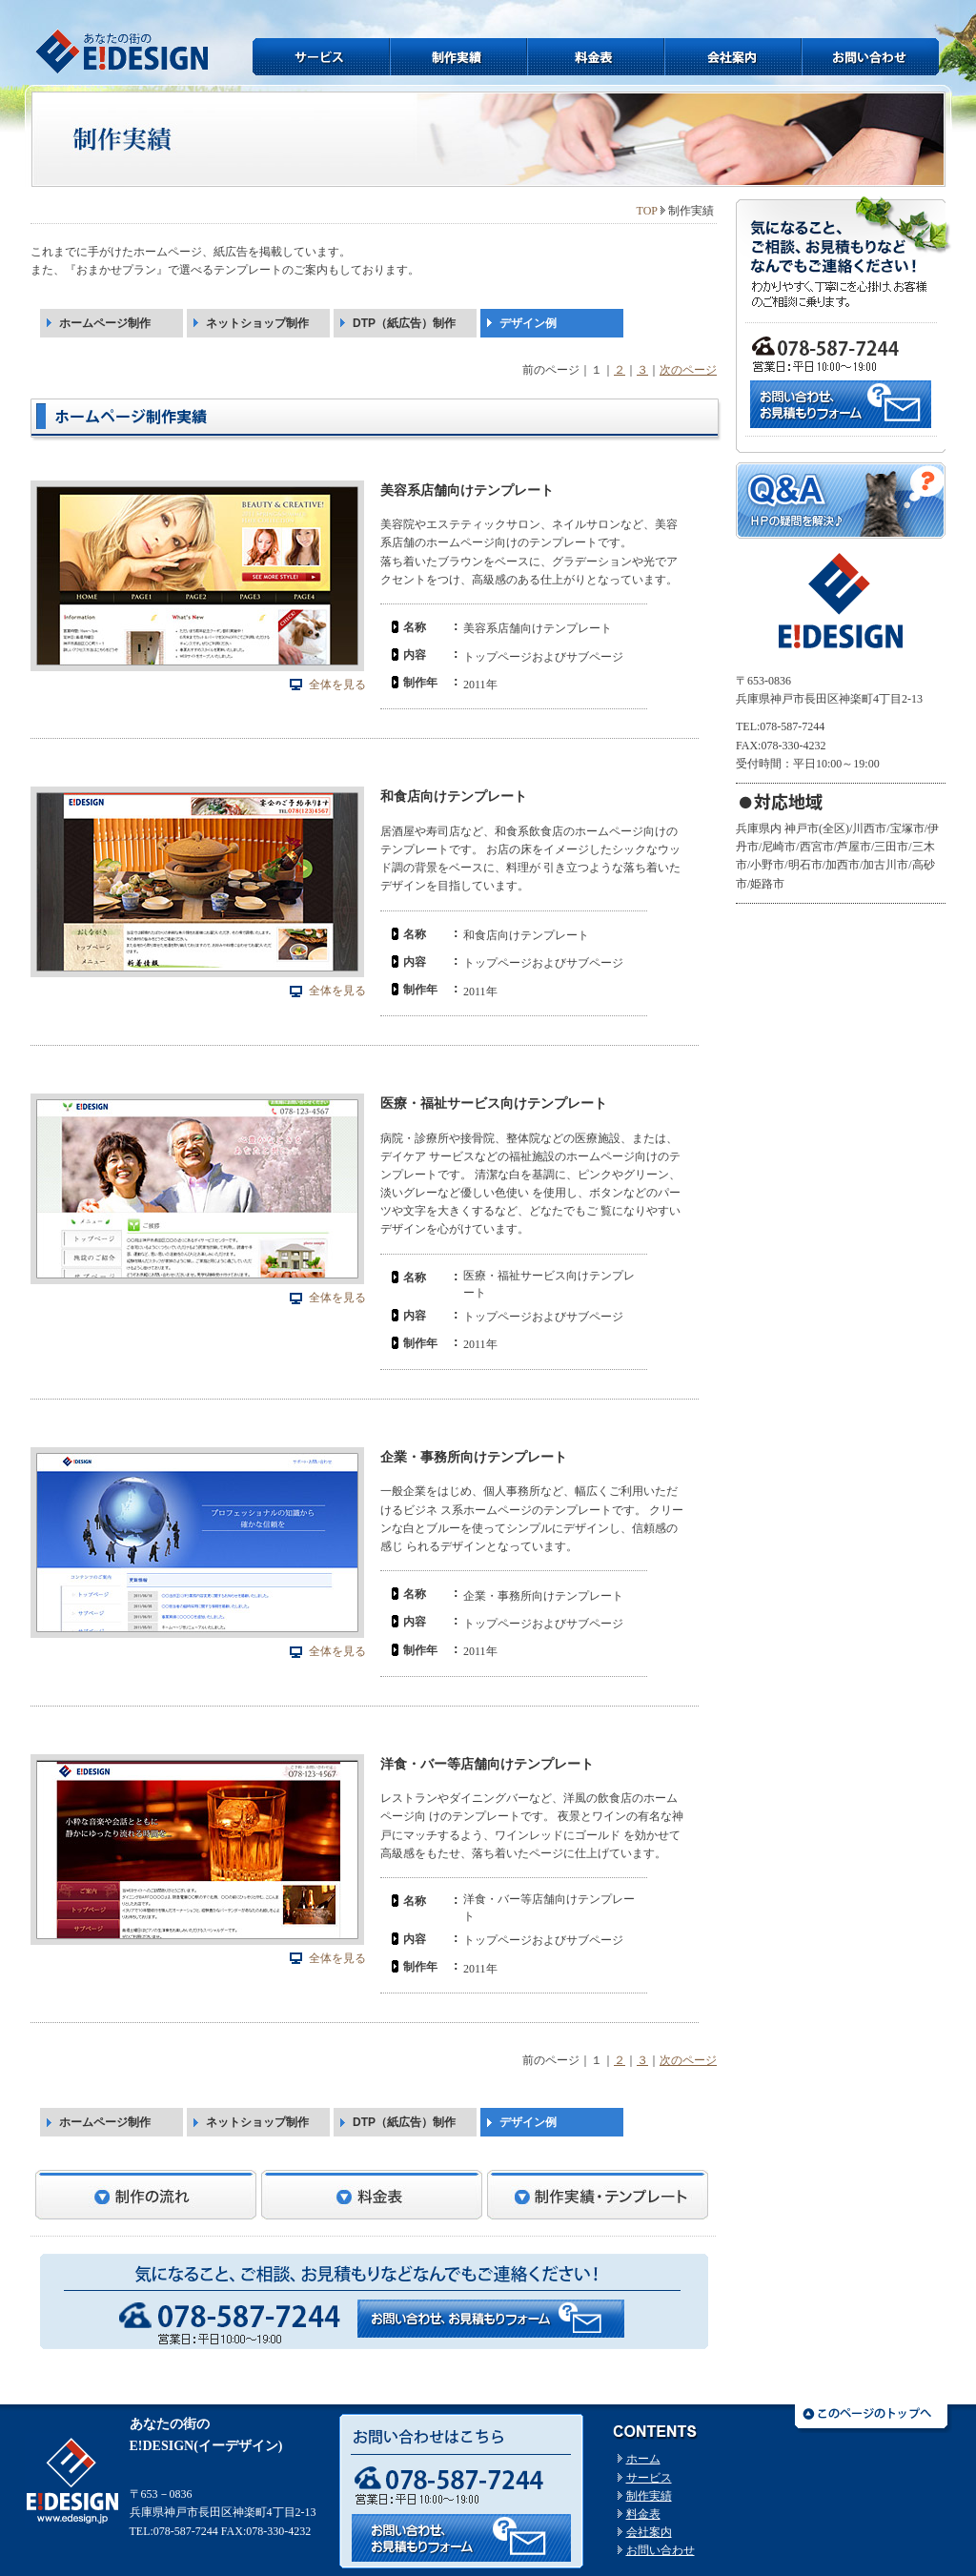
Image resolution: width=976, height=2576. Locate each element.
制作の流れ (145, 2194)
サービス (321, 56)
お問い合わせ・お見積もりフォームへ (490, 2319)
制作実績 (458, 56)
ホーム (643, 2458)
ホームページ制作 (105, 323)
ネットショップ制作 (257, 323)
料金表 (595, 56)
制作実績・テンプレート (597, 2194)
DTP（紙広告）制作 (404, 323)
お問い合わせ (870, 56)
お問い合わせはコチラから (461, 2538)
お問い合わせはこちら (840, 404)
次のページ (688, 370)
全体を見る (337, 684)
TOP (647, 210)
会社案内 (733, 56)
